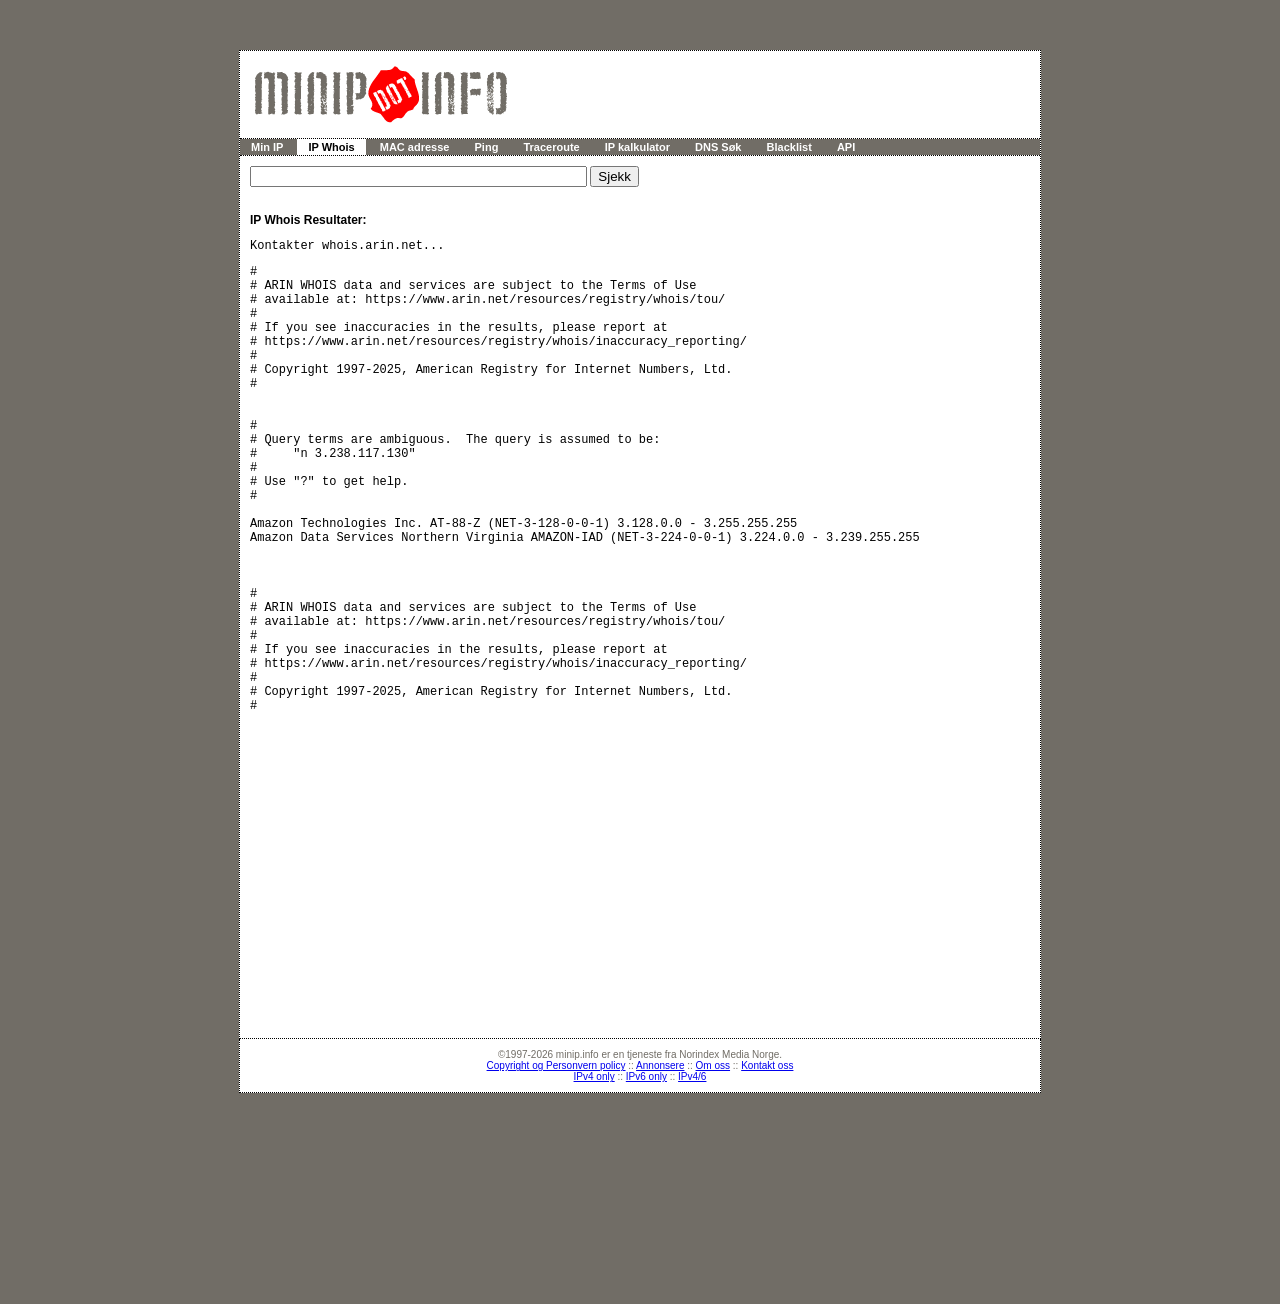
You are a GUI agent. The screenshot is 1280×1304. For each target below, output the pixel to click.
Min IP (267, 147)
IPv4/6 (692, 1217)
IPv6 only (646, 1217)
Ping (487, 147)
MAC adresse (415, 147)
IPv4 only (594, 1217)
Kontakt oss (767, 1206)
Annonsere (660, 1206)
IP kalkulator (637, 147)
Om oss (713, 1206)
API (846, 147)
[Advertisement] (650, 1005)
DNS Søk (718, 147)
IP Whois (331, 147)
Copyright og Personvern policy (556, 1206)
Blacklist (789, 147)
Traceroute (551, 147)
